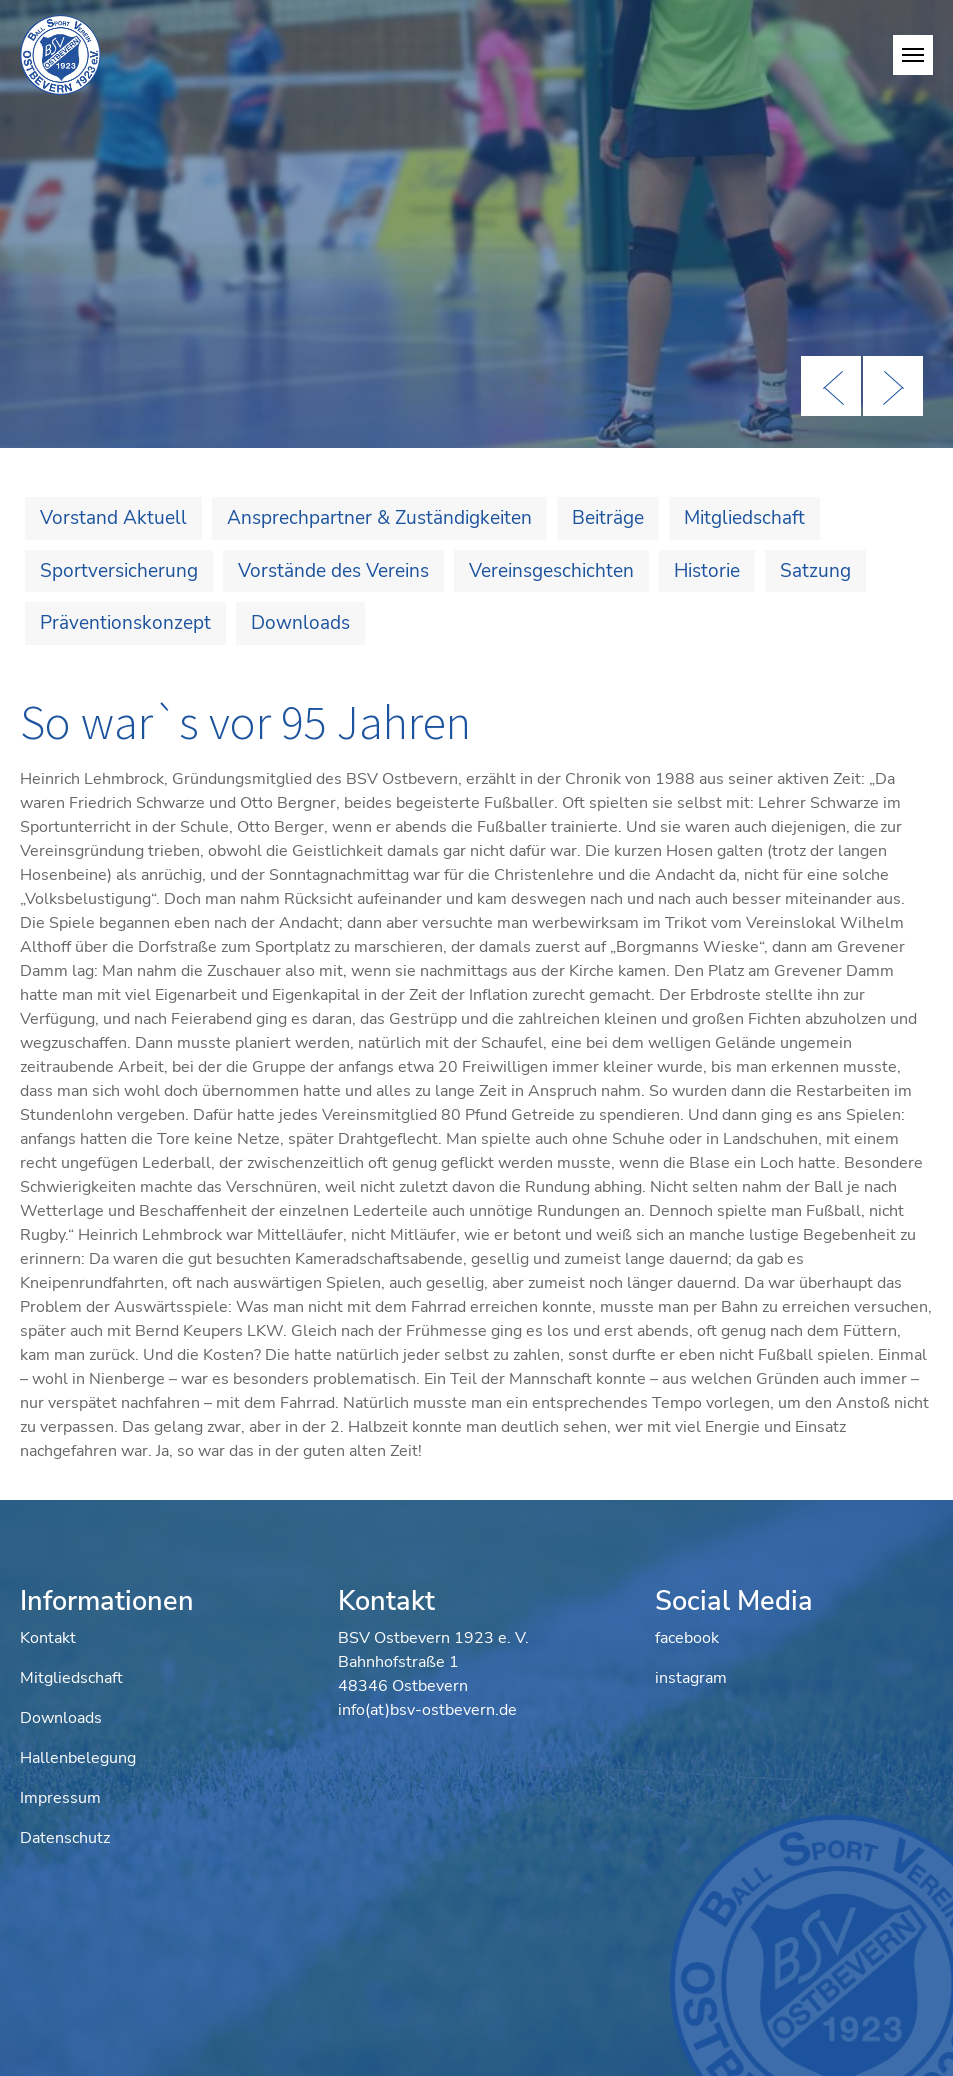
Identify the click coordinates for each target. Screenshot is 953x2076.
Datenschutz (65, 1838)
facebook (687, 1638)
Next (893, 386)
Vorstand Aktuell (113, 518)
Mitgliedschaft (744, 518)
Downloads (300, 623)
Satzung (815, 571)
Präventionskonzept (125, 623)
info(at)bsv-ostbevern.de (427, 1710)
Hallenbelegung (78, 1758)
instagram (691, 1678)
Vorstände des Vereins (333, 571)
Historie (707, 571)
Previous (831, 386)
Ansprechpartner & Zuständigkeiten (379, 518)
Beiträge (608, 518)
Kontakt (48, 1638)
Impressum (60, 1798)
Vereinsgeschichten (551, 571)
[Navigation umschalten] (913, 55)
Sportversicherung (119, 571)
